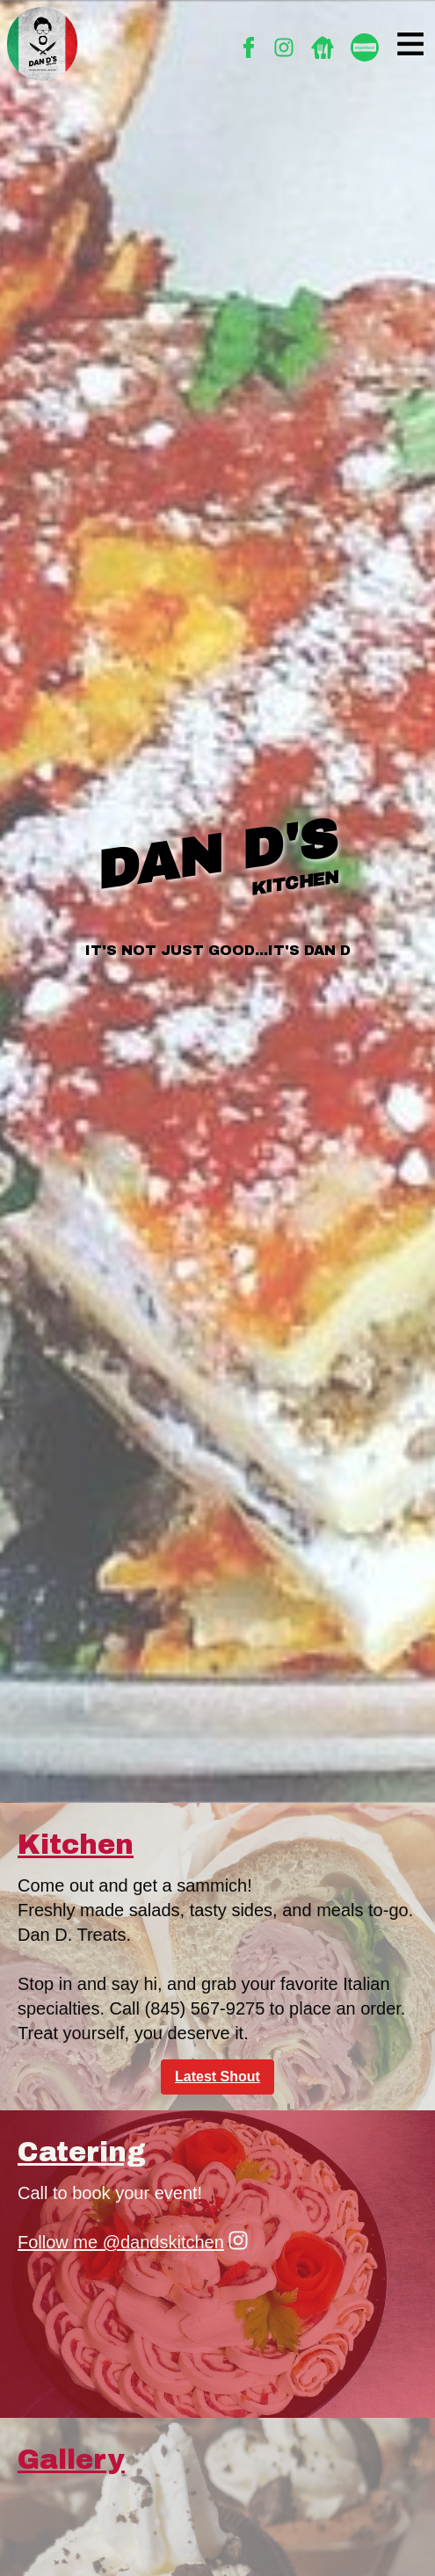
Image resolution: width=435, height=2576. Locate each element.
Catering (82, 2152)
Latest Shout (217, 2076)
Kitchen (76, 1845)
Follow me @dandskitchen (133, 2241)
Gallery (71, 2460)
